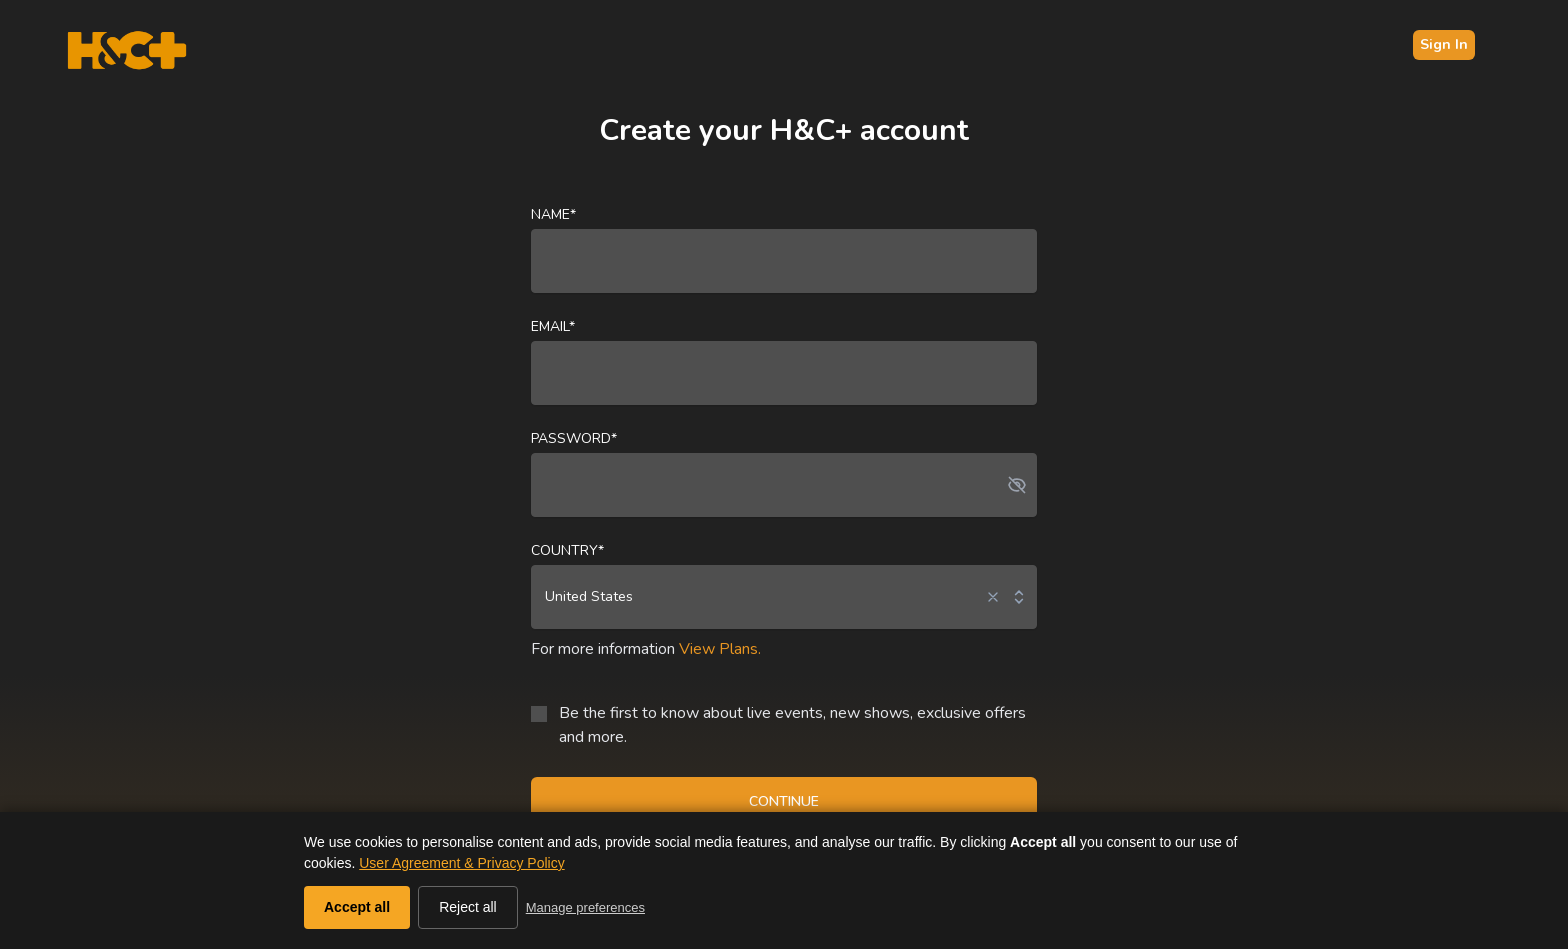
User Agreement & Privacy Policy (461, 863)
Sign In (1444, 44)
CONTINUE (784, 801)
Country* (567, 550)
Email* (553, 326)
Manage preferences (585, 907)
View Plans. (720, 649)
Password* (574, 438)
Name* (553, 214)
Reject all (468, 907)
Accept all (357, 907)
